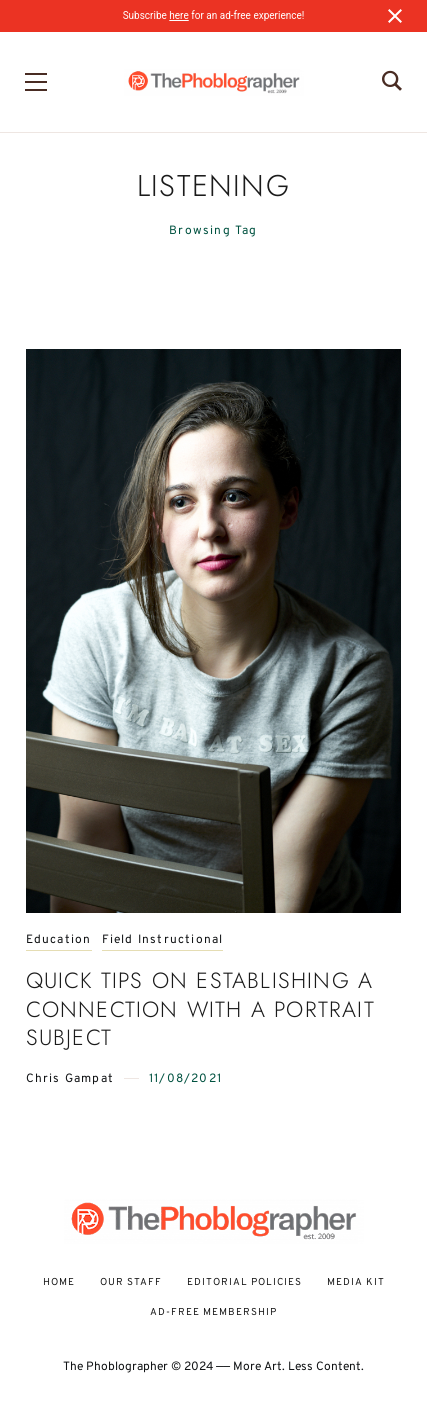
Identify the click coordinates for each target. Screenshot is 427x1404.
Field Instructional (163, 940)
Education (59, 940)
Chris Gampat (70, 1079)
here (178, 15)
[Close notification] (395, 16)
